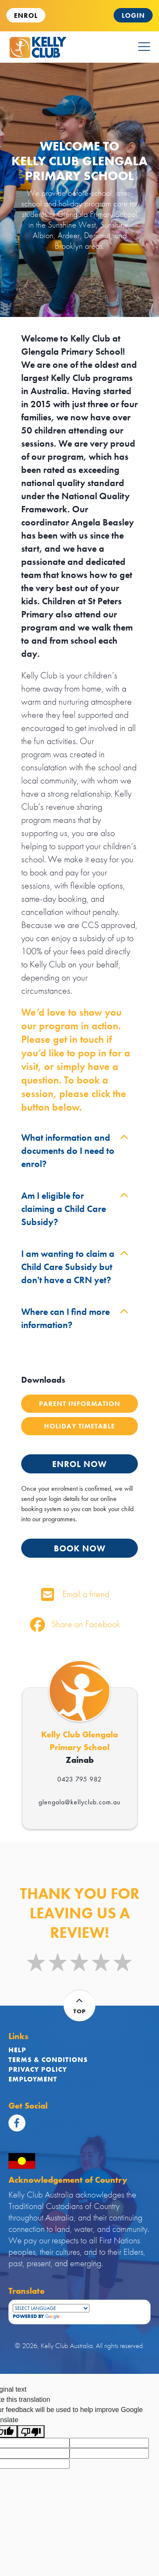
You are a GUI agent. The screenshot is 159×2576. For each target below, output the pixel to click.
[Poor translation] (31, 2431)
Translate (67, 2316)
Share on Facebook (75, 1624)
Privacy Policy (37, 2069)
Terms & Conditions (48, 2059)
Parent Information (79, 1403)
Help (17, 2049)
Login (133, 15)
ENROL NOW (79, 1464)
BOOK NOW (80, 1548)
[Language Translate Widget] (51, 2308)
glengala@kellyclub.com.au (79, 1802)
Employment (32, 2079)
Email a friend (75, 1594)
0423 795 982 (79, 1779)
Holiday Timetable (79, 1426)
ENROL (26, 15)
